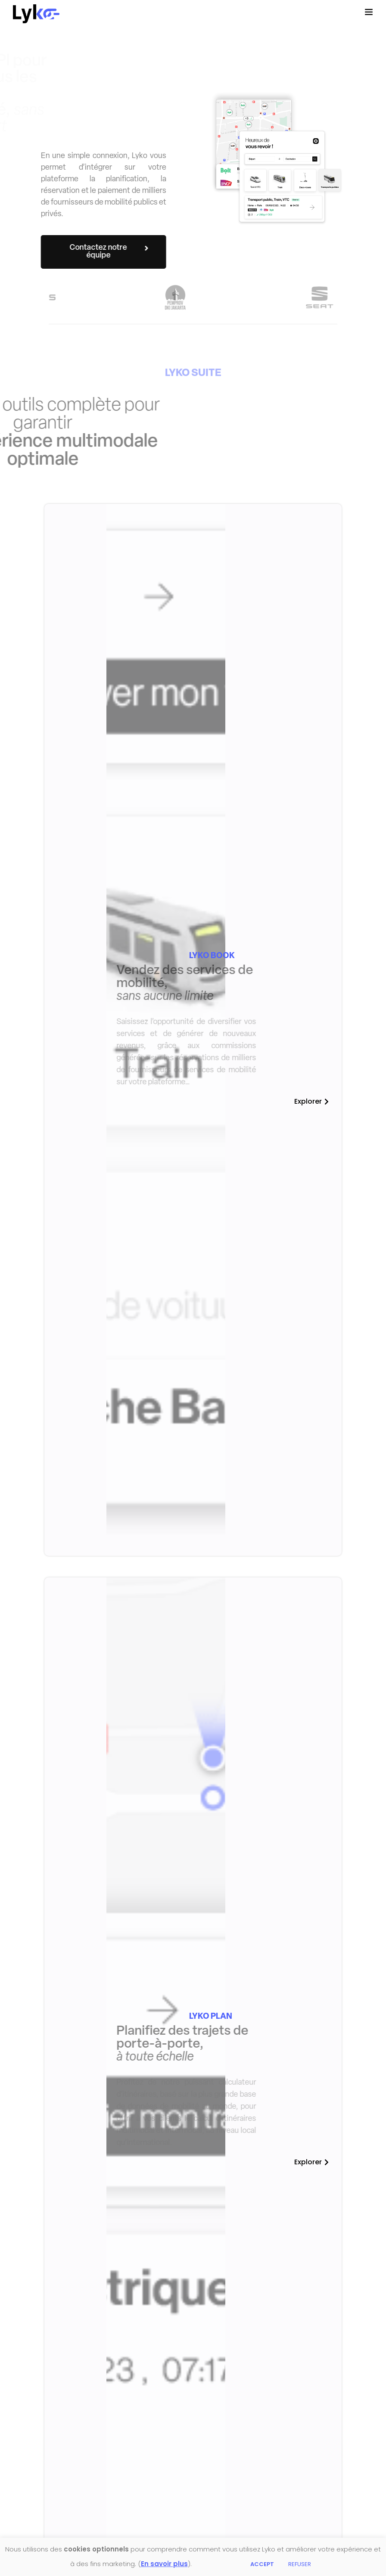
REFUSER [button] (299, 2564)
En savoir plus (164, 2563)
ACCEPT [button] (262, 2564)
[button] (86, 252)
